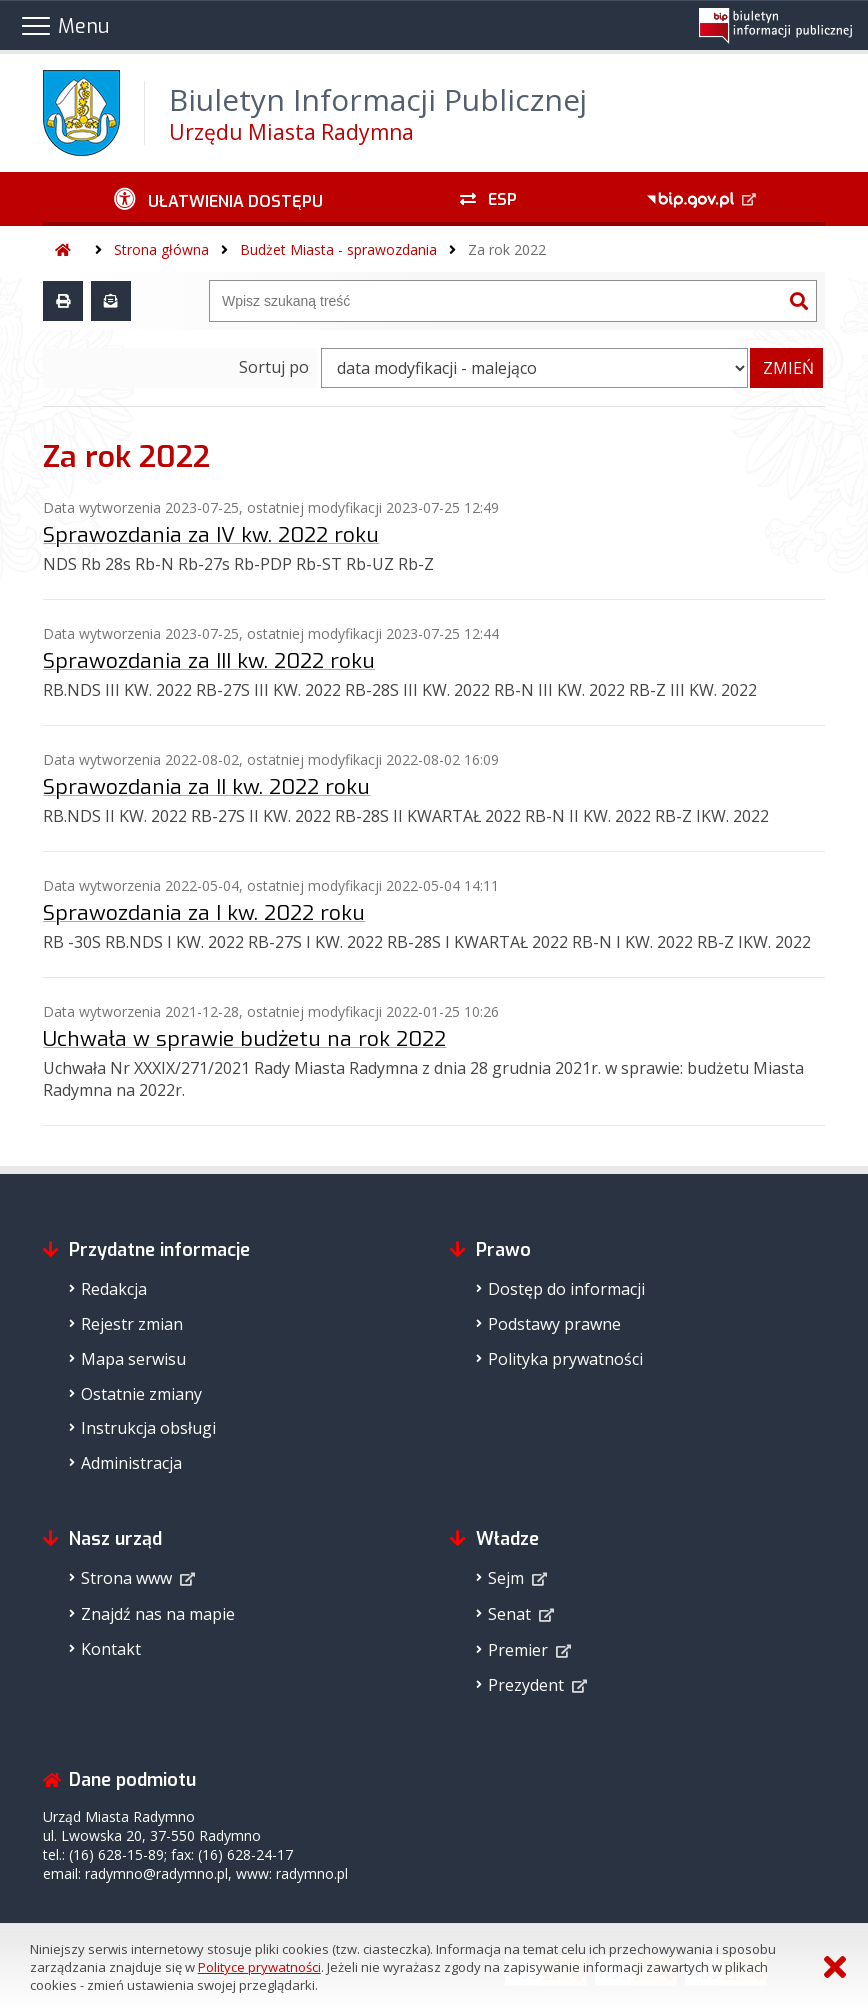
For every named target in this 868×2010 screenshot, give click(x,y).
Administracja (131, 1463)
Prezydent (526, 1685)
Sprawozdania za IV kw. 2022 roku (211, 535)
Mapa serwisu (133, 1359)
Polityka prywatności (565, 1359)
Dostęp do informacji (566, 1289)
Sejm (506, 1578)
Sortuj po (274, 367)
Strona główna (161, 249)
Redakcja (114, 1289)
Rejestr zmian (132, 1324)
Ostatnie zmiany (141, 1394)
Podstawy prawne (554, 1324)
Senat (509, 1614)
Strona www (126, 1578)
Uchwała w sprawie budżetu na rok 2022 (244, 1039)
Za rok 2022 (507, 249)
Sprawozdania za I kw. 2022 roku (204, 913)
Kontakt (111, 1649)
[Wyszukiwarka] (496, 301)
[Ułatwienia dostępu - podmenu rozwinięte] (218, 199)
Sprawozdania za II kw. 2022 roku (206, 787)
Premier (518, 1650)
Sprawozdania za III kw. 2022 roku (209, 661)
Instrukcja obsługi (148, 1428)
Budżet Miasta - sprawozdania (338, 249)
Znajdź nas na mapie (158, 1614)
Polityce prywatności (259, 1967)
